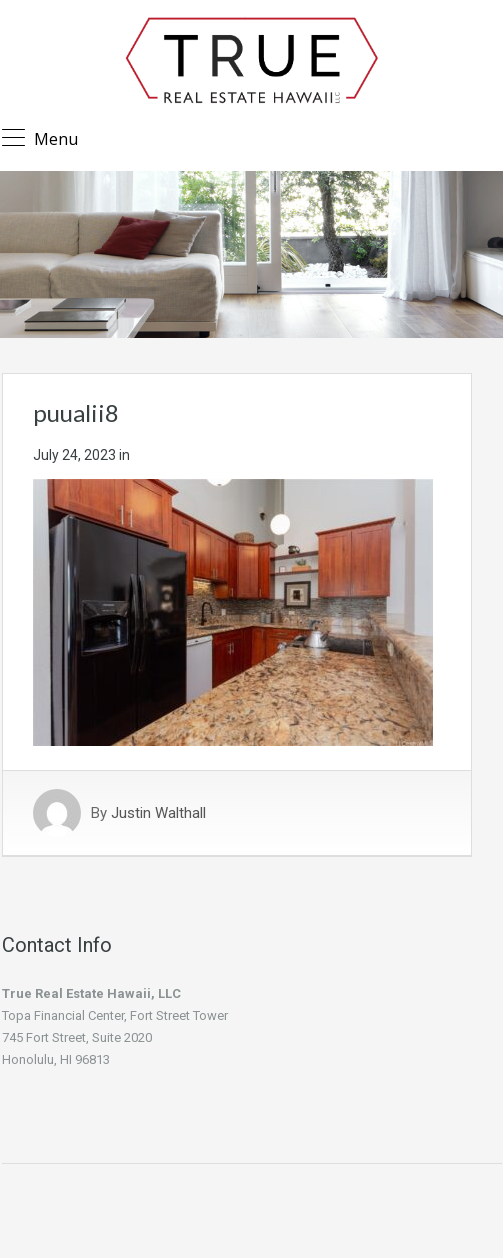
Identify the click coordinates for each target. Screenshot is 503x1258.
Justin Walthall (158, 813)
